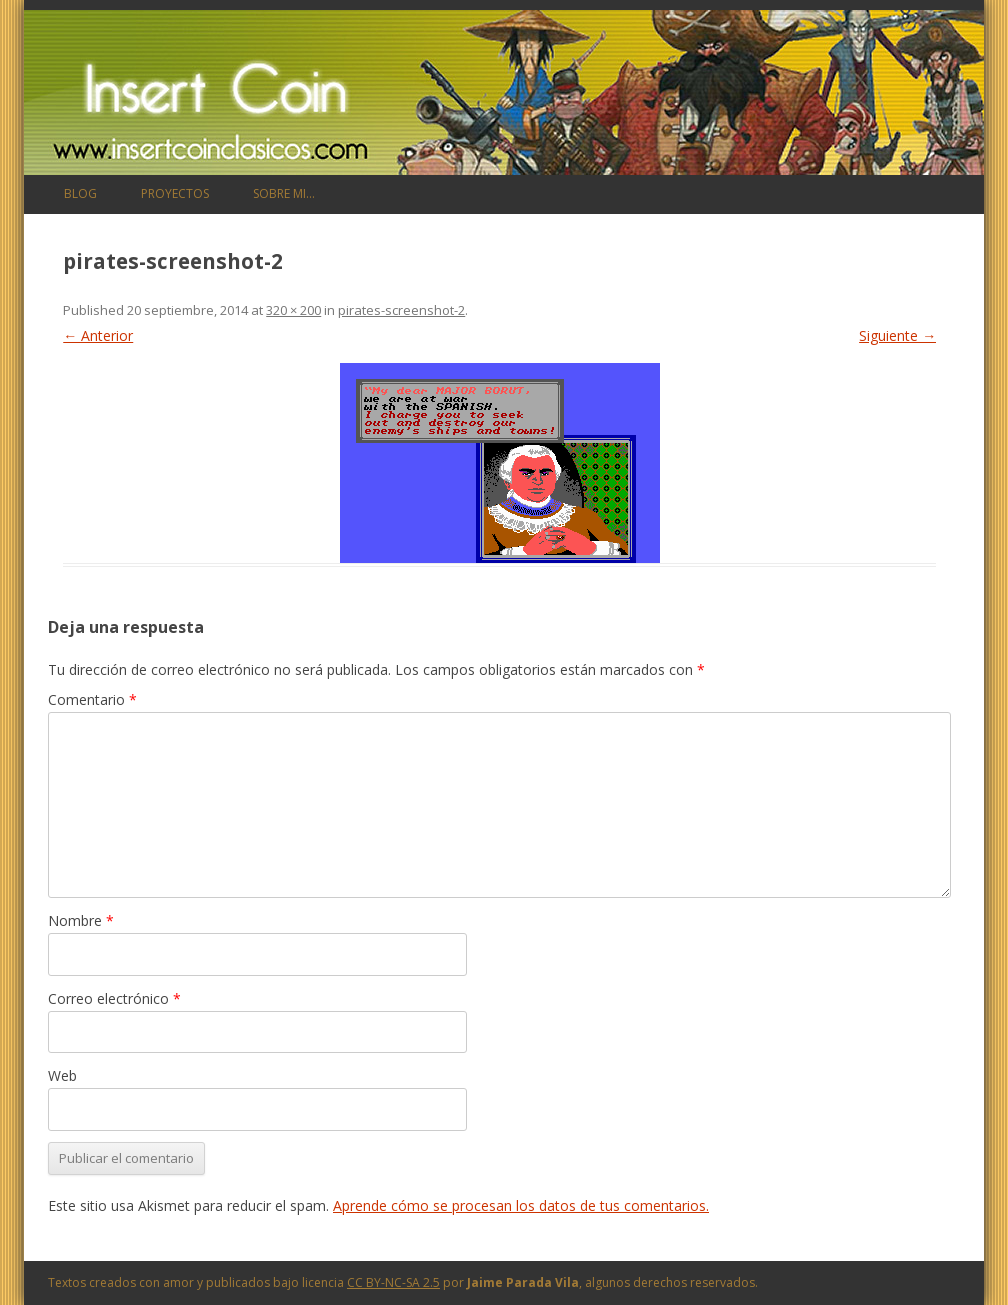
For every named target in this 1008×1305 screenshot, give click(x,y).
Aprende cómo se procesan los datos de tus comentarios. (521, 1205)
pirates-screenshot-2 (401, 310)
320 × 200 (293, 310)
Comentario (92, 699)
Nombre (81, 920)
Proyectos (175, 193)
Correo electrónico (114, 998)
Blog (80, 193)
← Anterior (98, 335)
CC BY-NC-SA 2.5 (393, 1282)
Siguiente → (897, 335)
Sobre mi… (284, 193)
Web (62, 1075)
